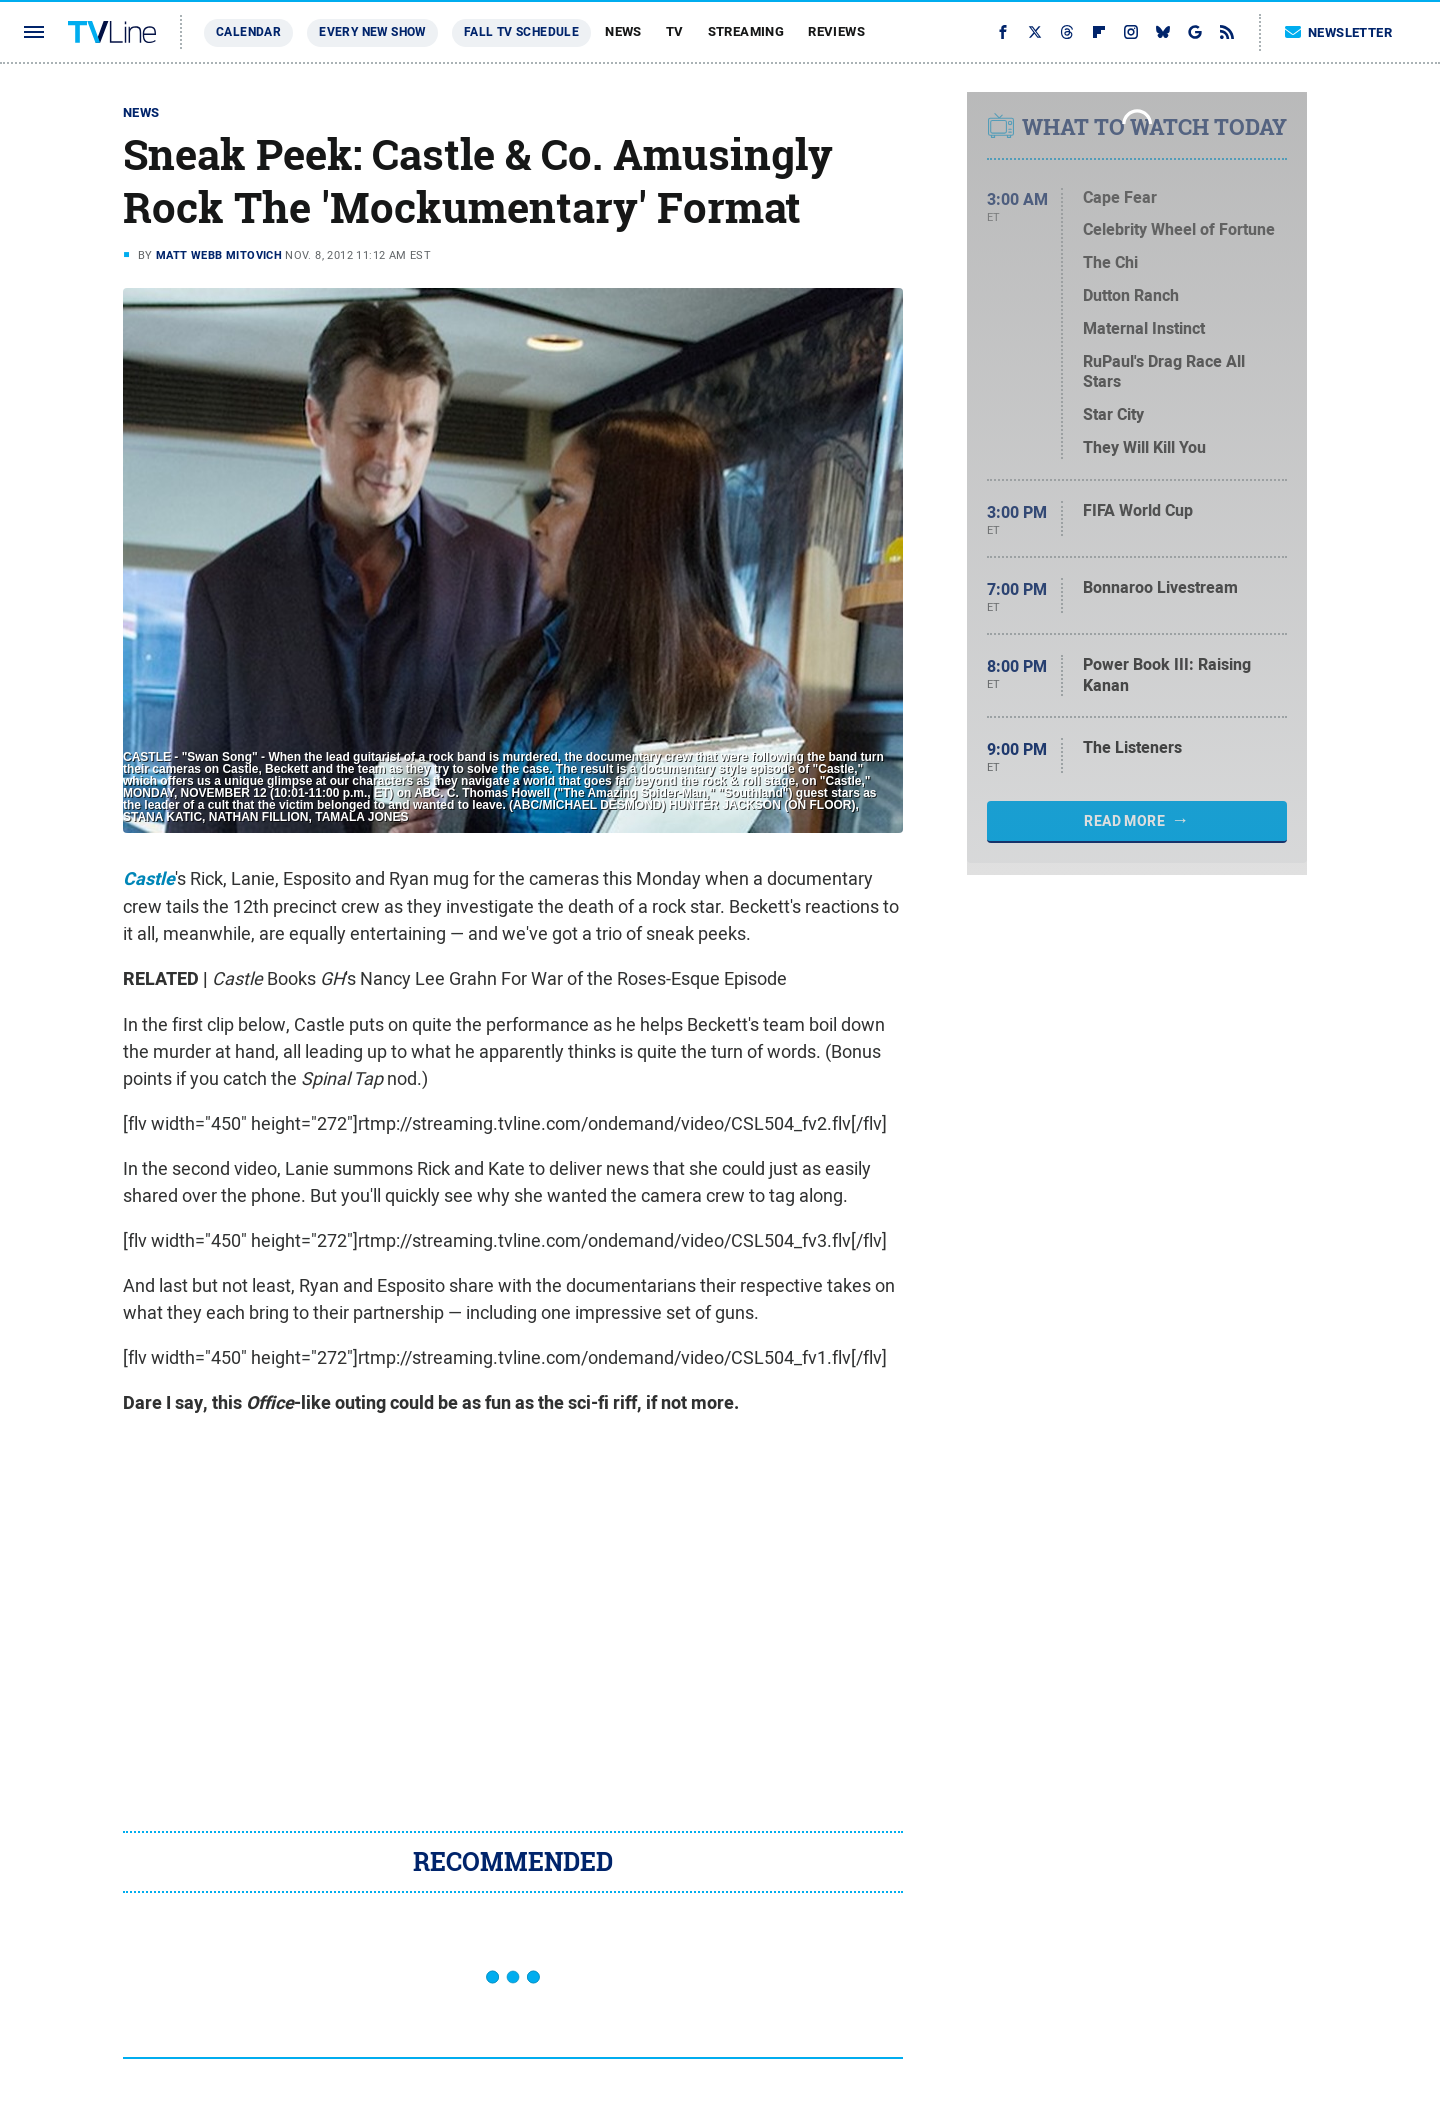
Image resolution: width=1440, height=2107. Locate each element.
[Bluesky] (1163, 32)
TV (675, 31)
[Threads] (1067, 32)
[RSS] (1227, 32)
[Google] (1195, 32)
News (623, 31)
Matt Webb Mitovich (219, 255)
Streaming (746, 31)
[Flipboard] (1099, 32)
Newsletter (1339, 32)
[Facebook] (1003, 32)
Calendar (248, 32)
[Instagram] (1131, 32)
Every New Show (372, 32)
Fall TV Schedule (521, 32)
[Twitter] (1035, 32)
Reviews (836, 31)
